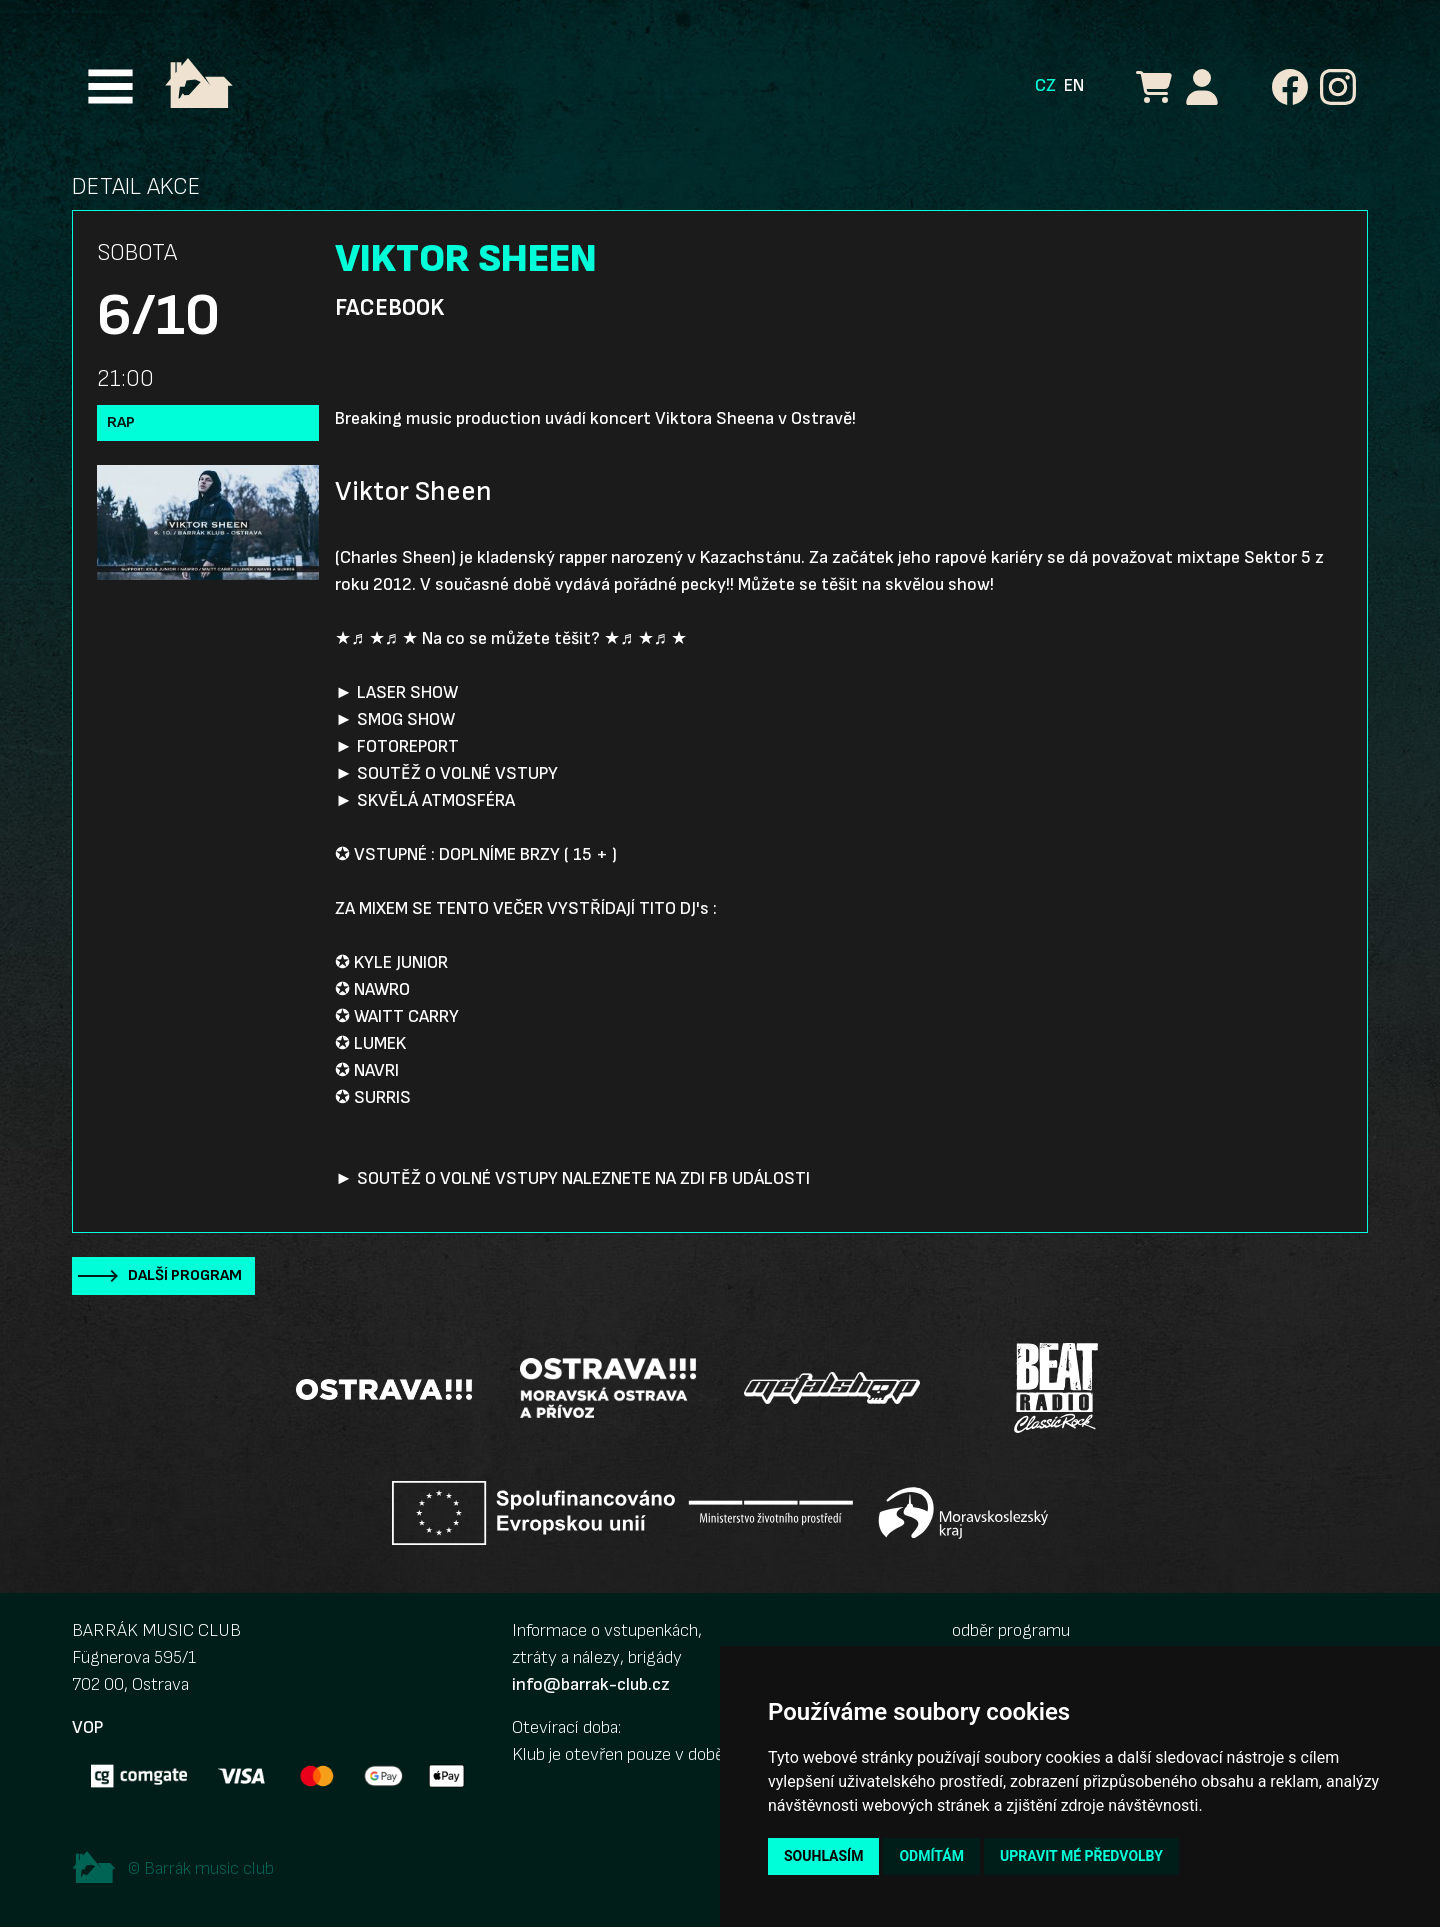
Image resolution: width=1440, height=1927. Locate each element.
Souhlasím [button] (823, 1856)
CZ (1045, 85)
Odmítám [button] (931, 1856)
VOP (87, 1727)
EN (1074, 85)
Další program (185, 1275)
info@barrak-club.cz (591, 1684)
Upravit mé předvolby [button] (1081, 1856)
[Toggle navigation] (110, 86)
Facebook (389, 308)
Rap (121, 422)
